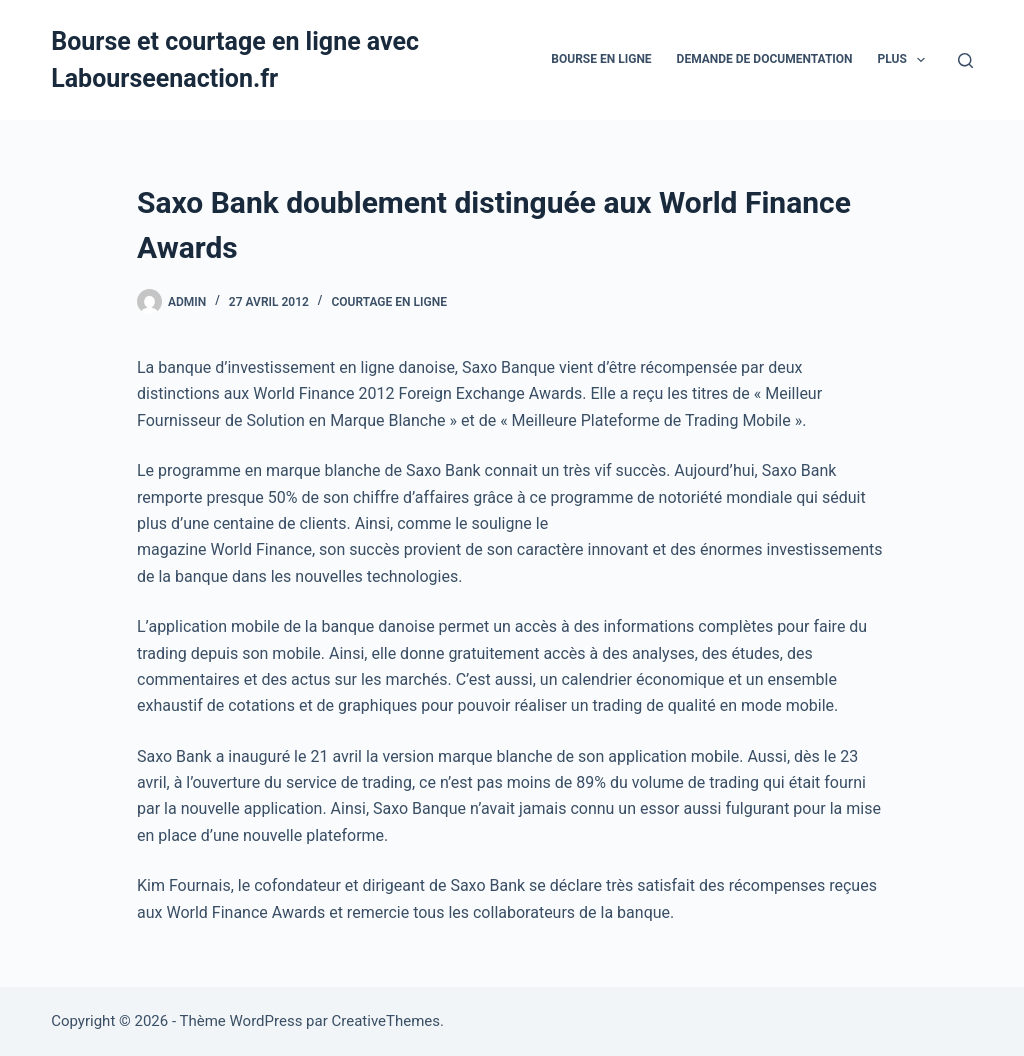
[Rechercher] (965, 60)
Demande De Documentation (765, 59)
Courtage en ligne (389, 302)
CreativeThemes (386, 1021)
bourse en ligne (601, 59)
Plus (906, 60)
